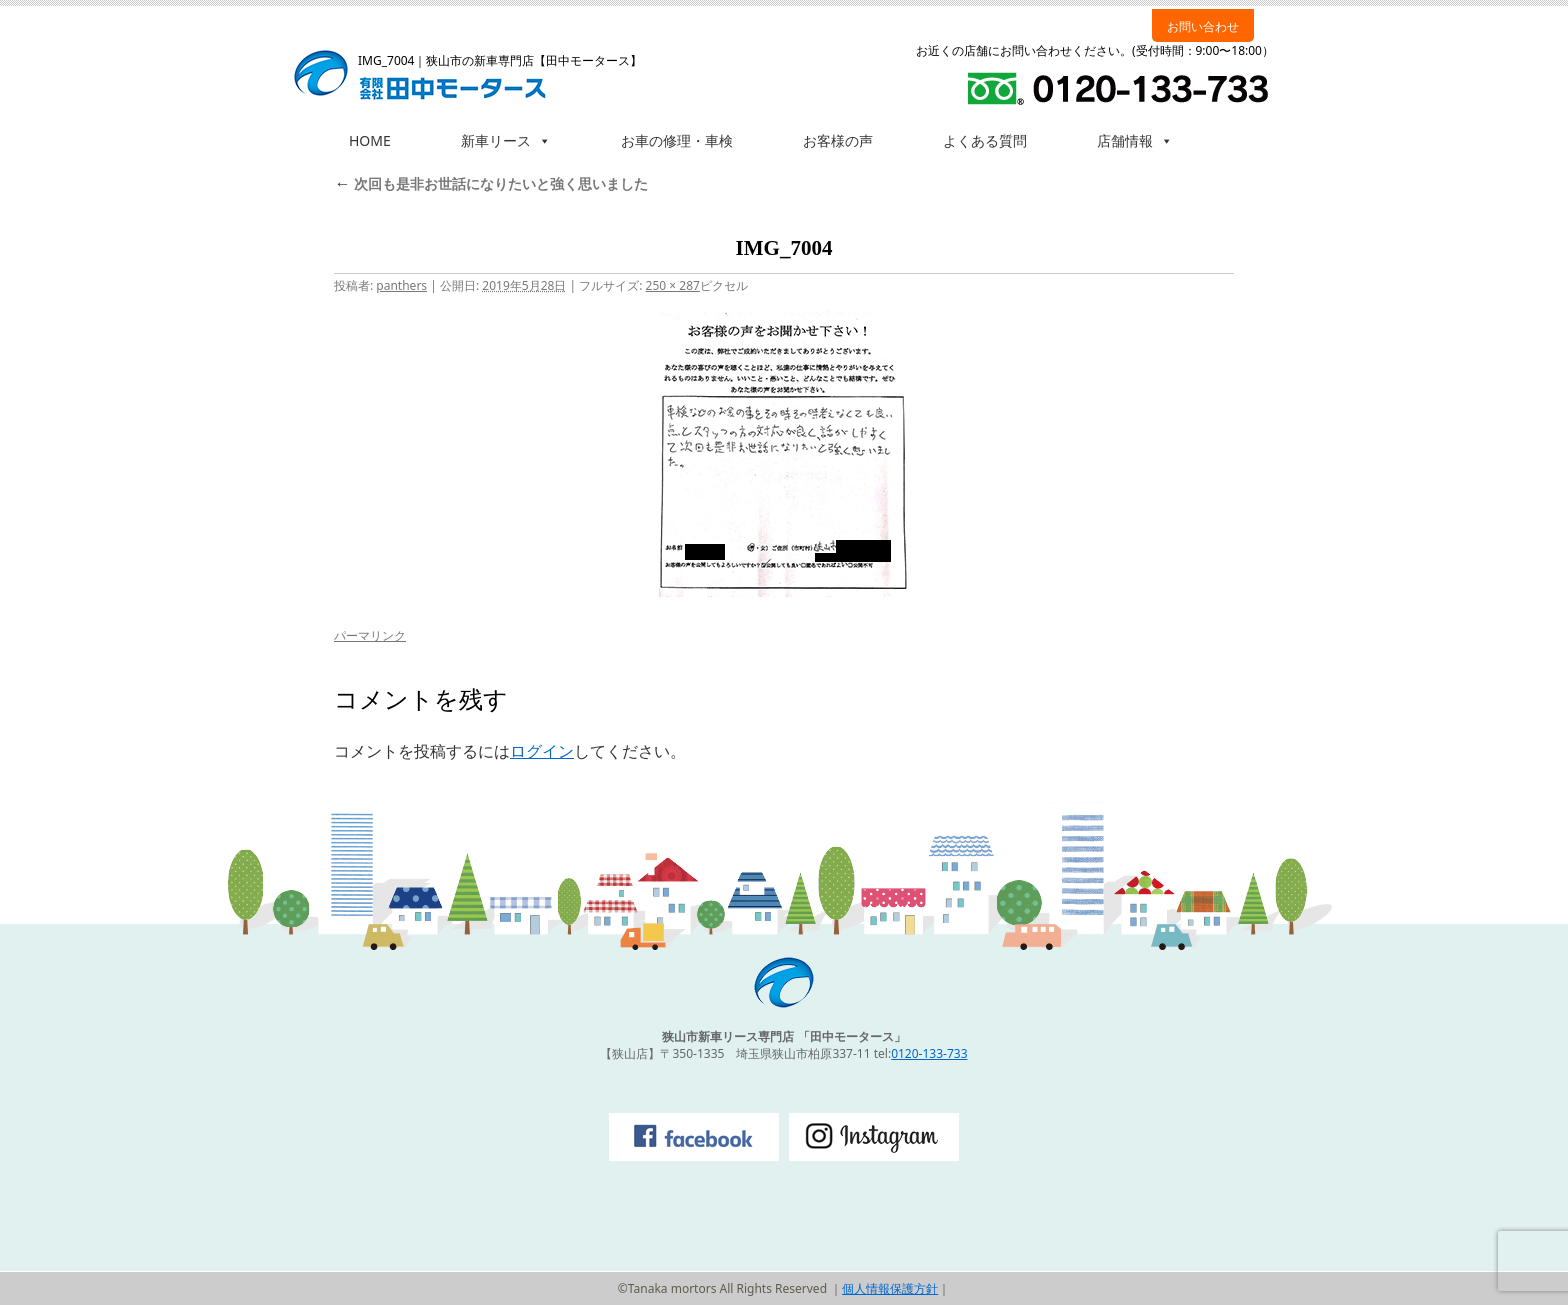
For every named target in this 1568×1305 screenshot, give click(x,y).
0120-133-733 (929, 1053)
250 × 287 (673, 285)
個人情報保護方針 (890, 1288)
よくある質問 (985, 140)
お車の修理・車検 (677, 140)
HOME (370, 140)
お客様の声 (838, 140)
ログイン (542, 751)
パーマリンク (370, 635)
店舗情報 (1135, 140)
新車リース (506, 140)
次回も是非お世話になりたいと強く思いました (491, 183)
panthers (401, 285)
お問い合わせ (1203, 26)
